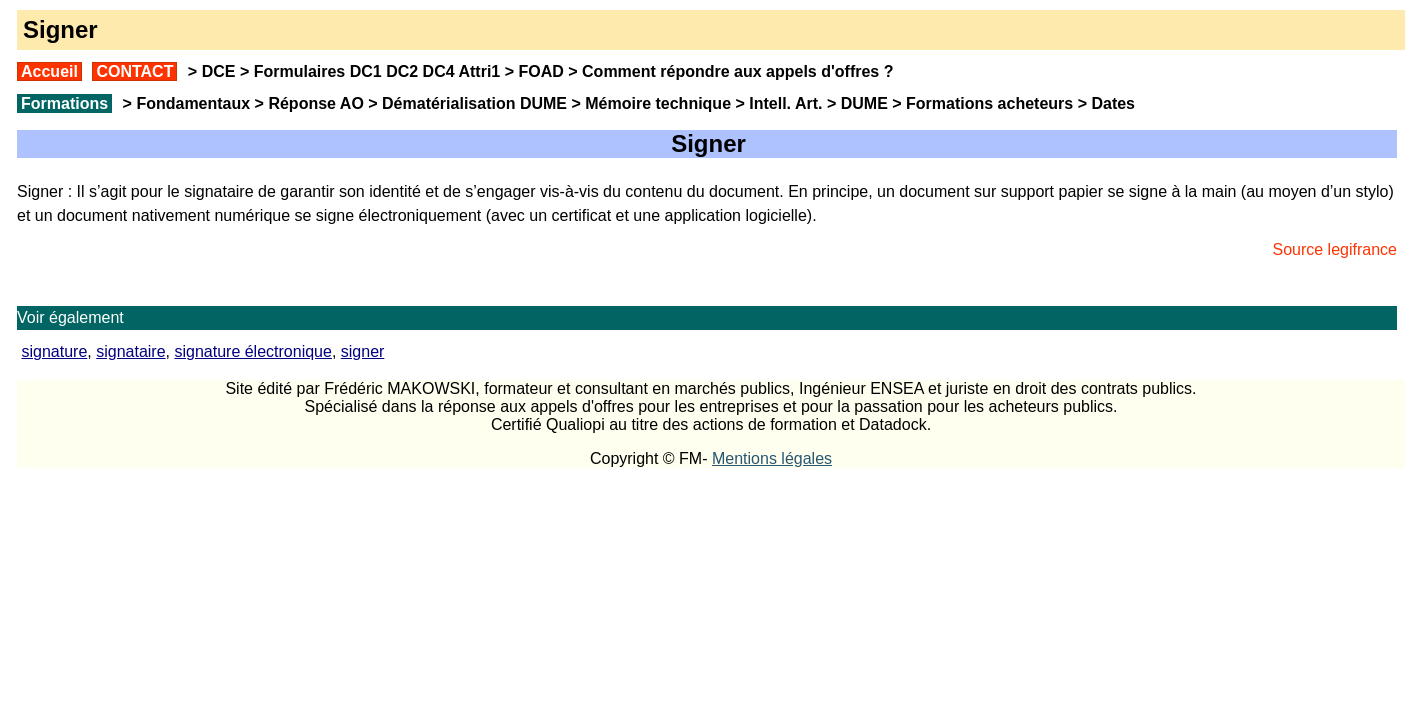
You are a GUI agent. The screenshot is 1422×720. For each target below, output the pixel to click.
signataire (130, 351)
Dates (1113, 103)
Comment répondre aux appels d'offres (730, 71)
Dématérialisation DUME (474, 103)
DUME (864, 103)
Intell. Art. (785, 103)
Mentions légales (772, 458)
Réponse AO (315, 103)
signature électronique (252, 351)
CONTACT (134, 71)
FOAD (540, 71)
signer (363, 351)
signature (54, 351)
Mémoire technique (658, 103)
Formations (64, 103)
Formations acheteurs (989, 103)
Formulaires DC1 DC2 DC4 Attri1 (377, 71)
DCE (219, 71)
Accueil (49, 71)
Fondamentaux (191, 103)
